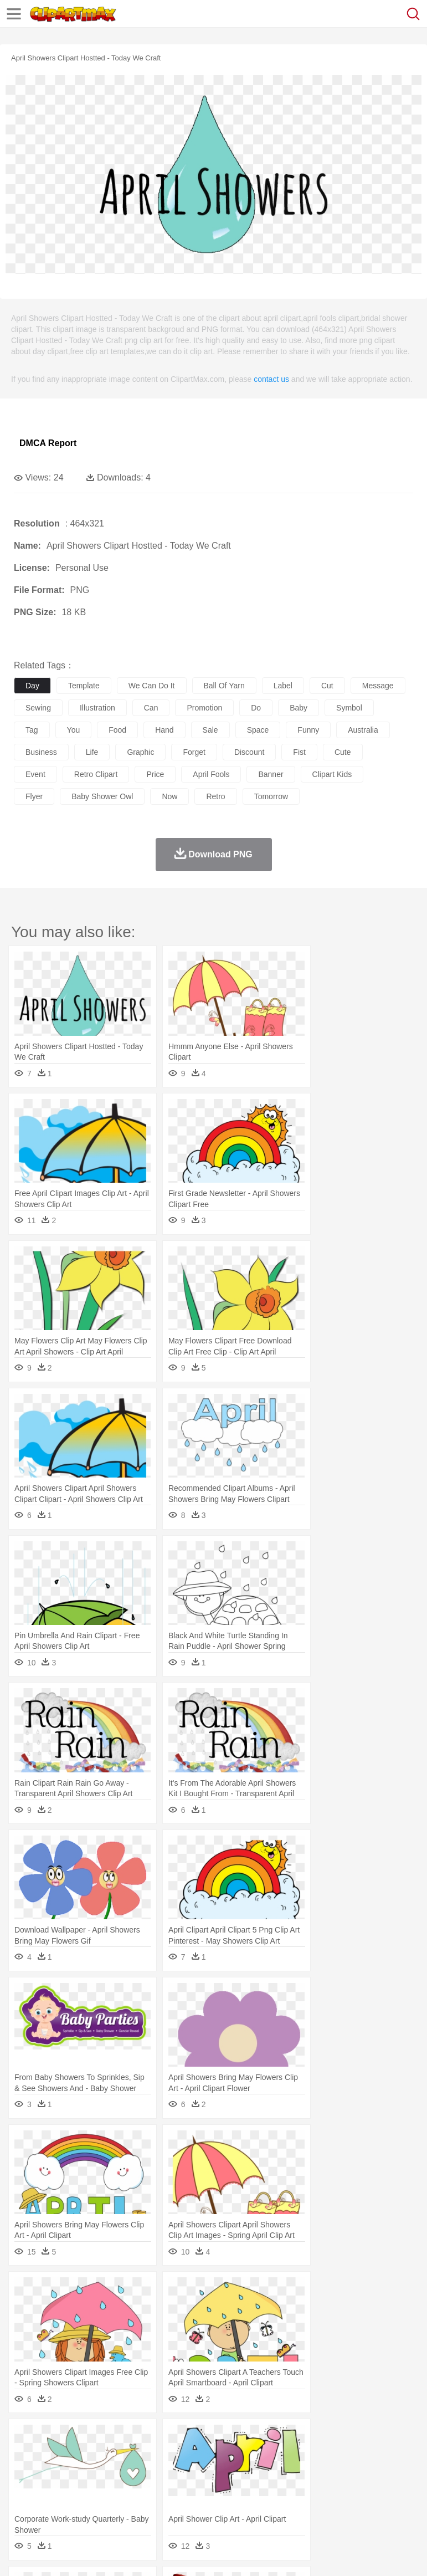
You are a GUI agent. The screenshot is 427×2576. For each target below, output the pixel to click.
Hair (350, 2472)
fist (299, 752)
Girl (369, 2472)
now (169, 796)
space (258, 729)
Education (244, 2488)
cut (327, 685)
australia (363, 729)
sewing (38, 707)
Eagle (260, 2455)
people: (25, 2471)
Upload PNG (206, 2553)
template (84, 685)
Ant (52, 2455)
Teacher (90, 2488)
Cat (143, 2455)
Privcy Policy (89, 2553)
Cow (194, 2455)
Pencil (213, 2488)
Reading (184, 2488)
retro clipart (96, 774)
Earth (194, 2438)
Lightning (325, 2438)
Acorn (54, 2438)
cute (343, 752)
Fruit (197, 2505)
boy (388, 2472)
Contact (131, 2553)
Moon (355, 2438)
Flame (238, 2438)
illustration (97, 707)
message (378, 685)
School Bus (284, 2488)
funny (308, 729)
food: (22, 2504)
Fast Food (168, 2505)
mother (153, 2472)
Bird (92, 2455)
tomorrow (271, 796)
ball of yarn (224, 685)
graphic (140, 752)
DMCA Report (47, 443)
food (117, 729)
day (32, 685)
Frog (337, 2455)
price (155, 774)
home (327, 2472)
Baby (77, 2472)
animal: (25, 2454)
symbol (349, 707)
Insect (401, 2455)
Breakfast (54, 2505)
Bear (72, 2455)
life (92, 752)
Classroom (147, 2488)
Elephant (289, 2455)
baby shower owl (102, 796)
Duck (236, 2455)
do (256, 707)
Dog (215, 2455)
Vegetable (317, 2505)
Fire (215, 2438)
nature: (24, 2438)
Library (379, 2488)
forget (194, 752)
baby (298, 707)
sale (210, 729)
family (126, 2472)
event (35, 774)
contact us (271, 379)
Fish (316, 2455)
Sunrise (383, 2438)
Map (314, 2488)
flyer (34, 796)
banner (270, 774)
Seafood (283, 2505)
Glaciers (267, 2438)
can (151, 707)
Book (116, 2488)
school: (25, 2487)
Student (58, 2488)
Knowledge (345, 2488)
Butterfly (118, 2455)
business (41, 752)
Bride (101, 2472)
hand (164, 729)
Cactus (141, 2438)
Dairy (83, 2505)
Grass (296, 2438)
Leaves (112, 2438)
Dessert (110, 2505)
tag (31, 729)
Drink (138, 2505)
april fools (211, 774)
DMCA (164, 2553)
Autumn (82, 2438)
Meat (219, 2505)
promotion (204, 707)
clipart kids (332, 774)
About (21, 2553)
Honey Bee (368, 2455)
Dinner (380, 2505)
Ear (252, 2472)
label (283, 685)
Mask (55, 2472)
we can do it (151, 685)
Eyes (272, 2472)
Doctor (229, 2472)
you (73, 729)
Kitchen (352, 2505)
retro (215, 796)
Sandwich (248, 2505)
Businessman (192, 2472)
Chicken (168, 2455)
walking (299, 2472)
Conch (168, 2438)
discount (249, 752)
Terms (50, 2553)
